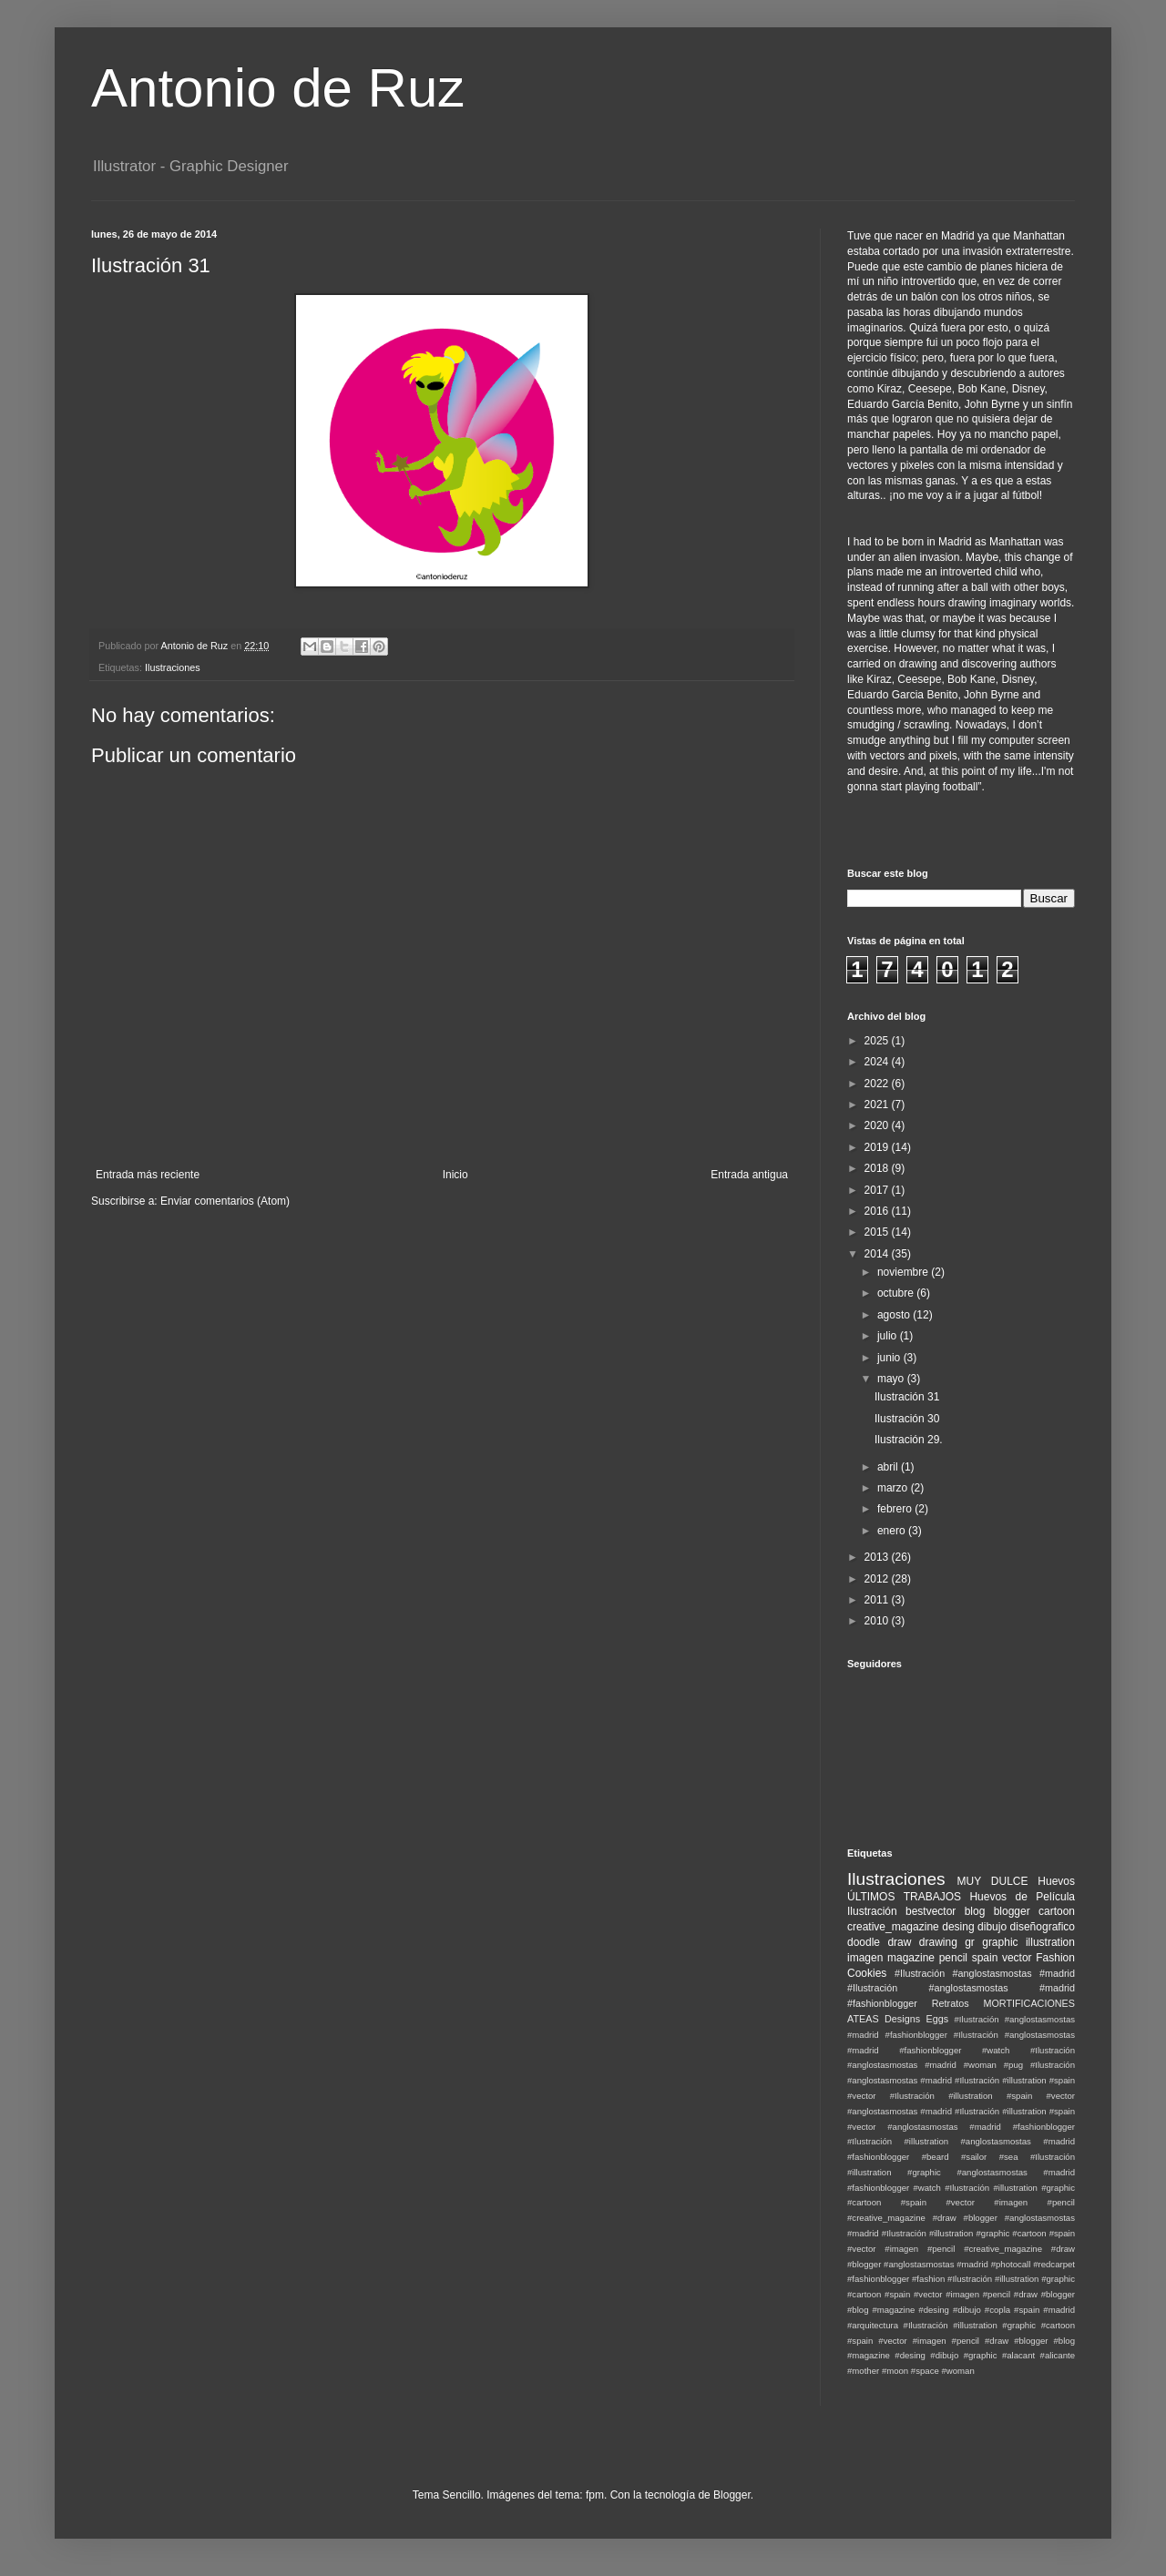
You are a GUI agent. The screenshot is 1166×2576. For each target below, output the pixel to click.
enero (892, 1530)
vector (1017, 1957)
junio (890, 1357)
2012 (878, 1579)
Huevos (1056, 1881)
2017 (878, 1190)
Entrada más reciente (147, 1174)
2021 (878, 1104)
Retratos (950, 2003)
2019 (878, 1147)
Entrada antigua (749, 1174)
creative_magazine (893, 1926)
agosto (895, 1314)
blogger (1012, 1911)
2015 (878, 1232)
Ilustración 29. (908, 1439)
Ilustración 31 (906, 1396)
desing (958, 1926)
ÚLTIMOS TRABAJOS (904, 1896)
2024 (878, 1061)
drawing (938, 1942)
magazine (911, 1957)
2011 (878, 1599)
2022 (878, 1083)
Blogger (732, 2495)
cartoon (1056, 1911)
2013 (878, 1557)
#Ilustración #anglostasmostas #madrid (985, 1973)
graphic (1000, 1942)
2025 (878, 1040)
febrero (896, 1508)
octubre (896, 1293)
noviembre (904, 1272)
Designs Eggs (916, 2018)
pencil (953, 1957)
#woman (957, 2371)
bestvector (930, 1911)
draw (899, 1942)
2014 (878, 1253)
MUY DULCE (992, 1881)
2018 (878, 1168)
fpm (595, 2495)
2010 (878, 1620)
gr (970, 1942)
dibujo (992, 1926)
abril (889, 1467)
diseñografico (1042, 1926)
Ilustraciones (172, 667)
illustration (1050, 1942)
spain (985, 1957)
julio (888, 1335)
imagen (865, 1957)
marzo (894, 1487)
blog (975, 1911)
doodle (863, 1942)
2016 (878, 1211)
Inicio (455, 1174)
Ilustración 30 (906, 1418)
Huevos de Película (1022, 1896)
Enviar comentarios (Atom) (225, 1201)
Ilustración (872, 1911)
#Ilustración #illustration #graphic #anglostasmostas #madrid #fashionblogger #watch (961, 2172)
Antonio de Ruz (278, 87)
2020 (878, 1125)
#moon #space (910, 2371)
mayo (892, 1378)
